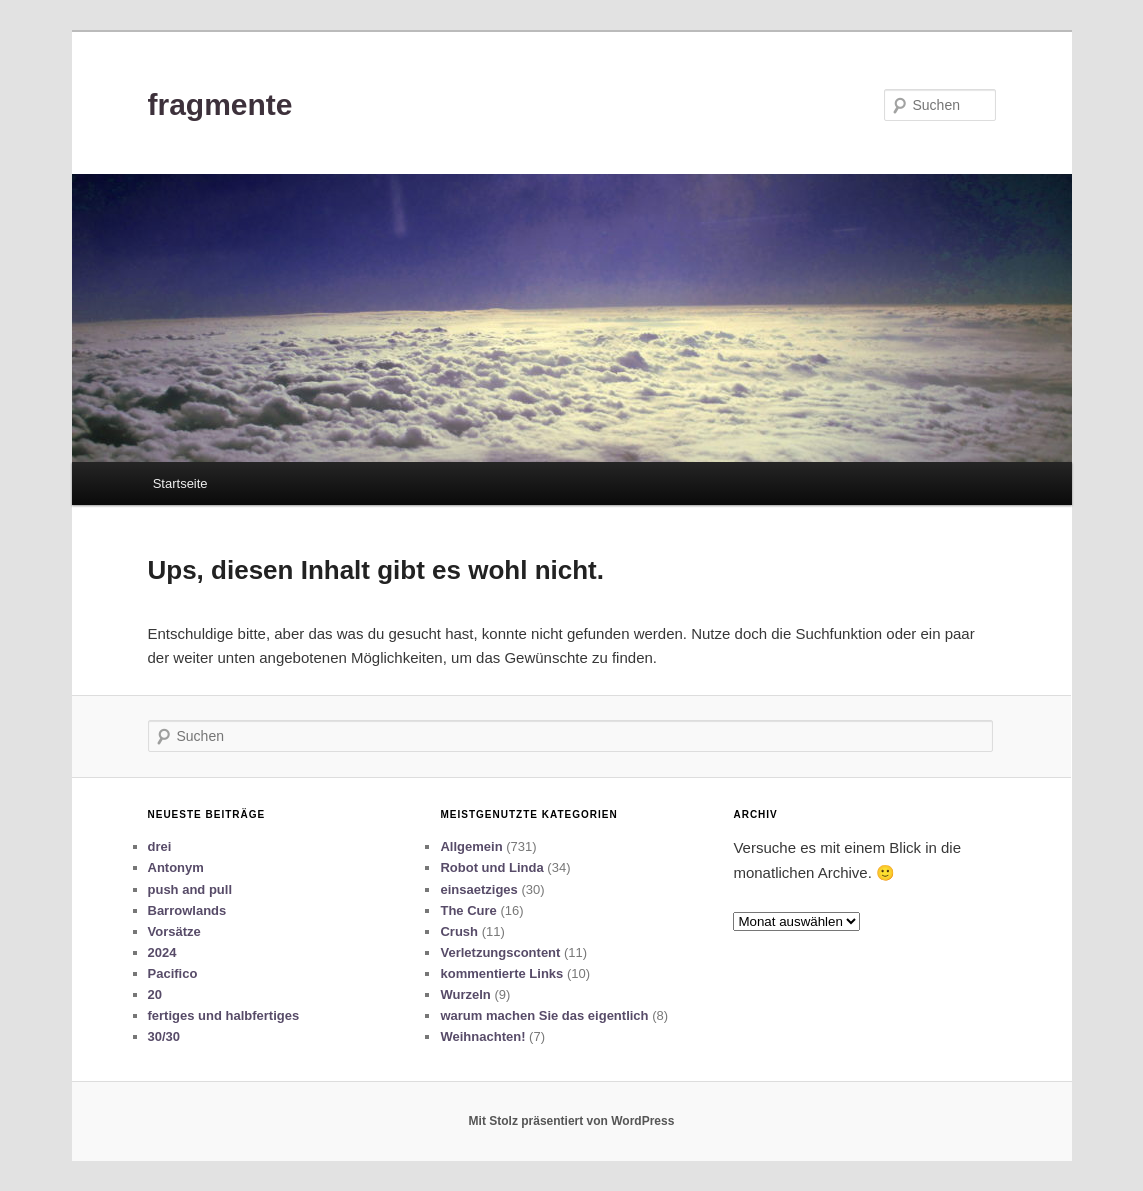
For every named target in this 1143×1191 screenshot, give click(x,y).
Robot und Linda (491, 867)
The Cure (468, 910)
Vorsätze (174, 931)
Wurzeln (465, 994)
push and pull (190, 889)
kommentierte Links (501, 973)
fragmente (220, 104)
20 (155, 994)
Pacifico (173, 973)
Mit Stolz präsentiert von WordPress (572, 1121)
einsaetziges (478, 889)
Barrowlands (187, 910)
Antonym (176, 867)
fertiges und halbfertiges (224, 1015)
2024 (162, 952)
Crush (459, 931)
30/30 (164, 1036)
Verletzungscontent (500, 952)
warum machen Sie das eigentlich (544, 1015)
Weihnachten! (482, 1036)
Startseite (180, 483)
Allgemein (471, 846)
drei (160, 846)
